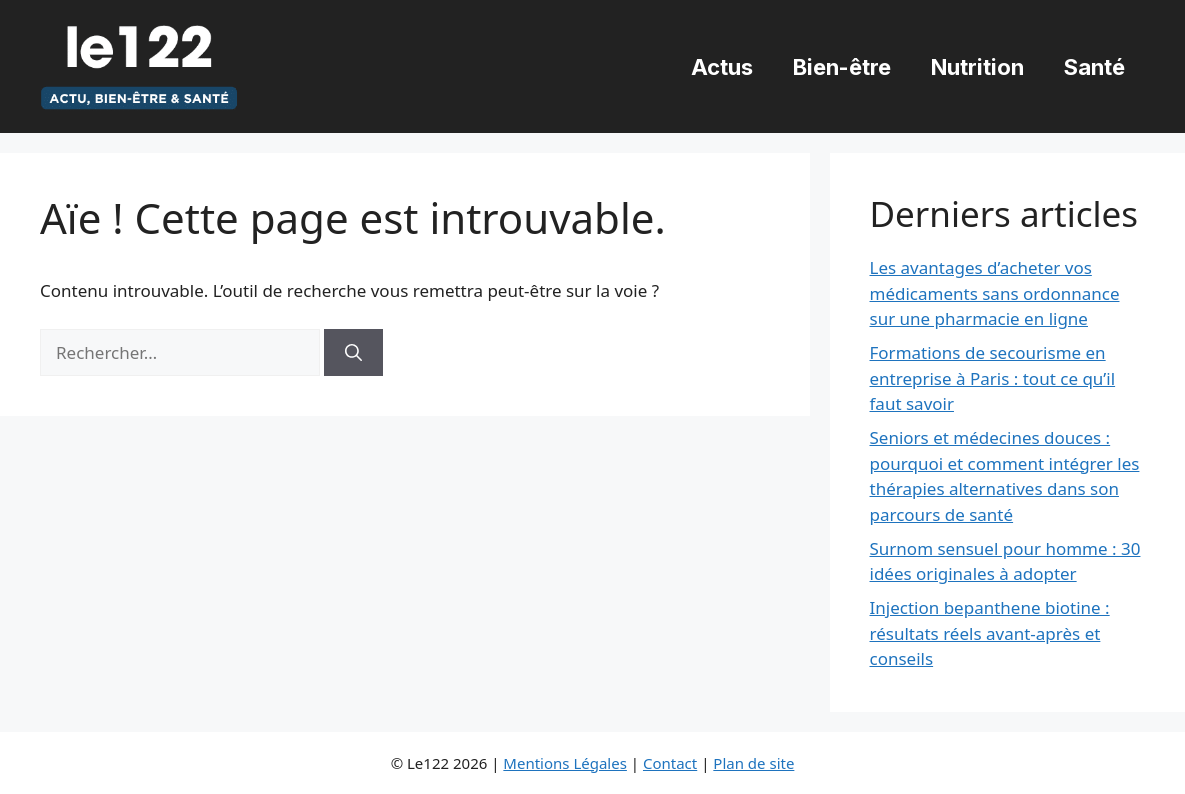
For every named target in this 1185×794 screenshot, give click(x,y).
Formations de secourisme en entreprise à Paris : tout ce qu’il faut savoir (993, 378)
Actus (722, 67)
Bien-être (842, 67)
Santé (1094, 67)
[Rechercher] (353, 353)
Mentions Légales (565, 763)
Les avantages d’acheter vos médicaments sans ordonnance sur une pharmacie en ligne (995, 293)
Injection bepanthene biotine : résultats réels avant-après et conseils (990, 633)
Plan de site (753, 763)
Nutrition (977, 67)
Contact (670, 763)
